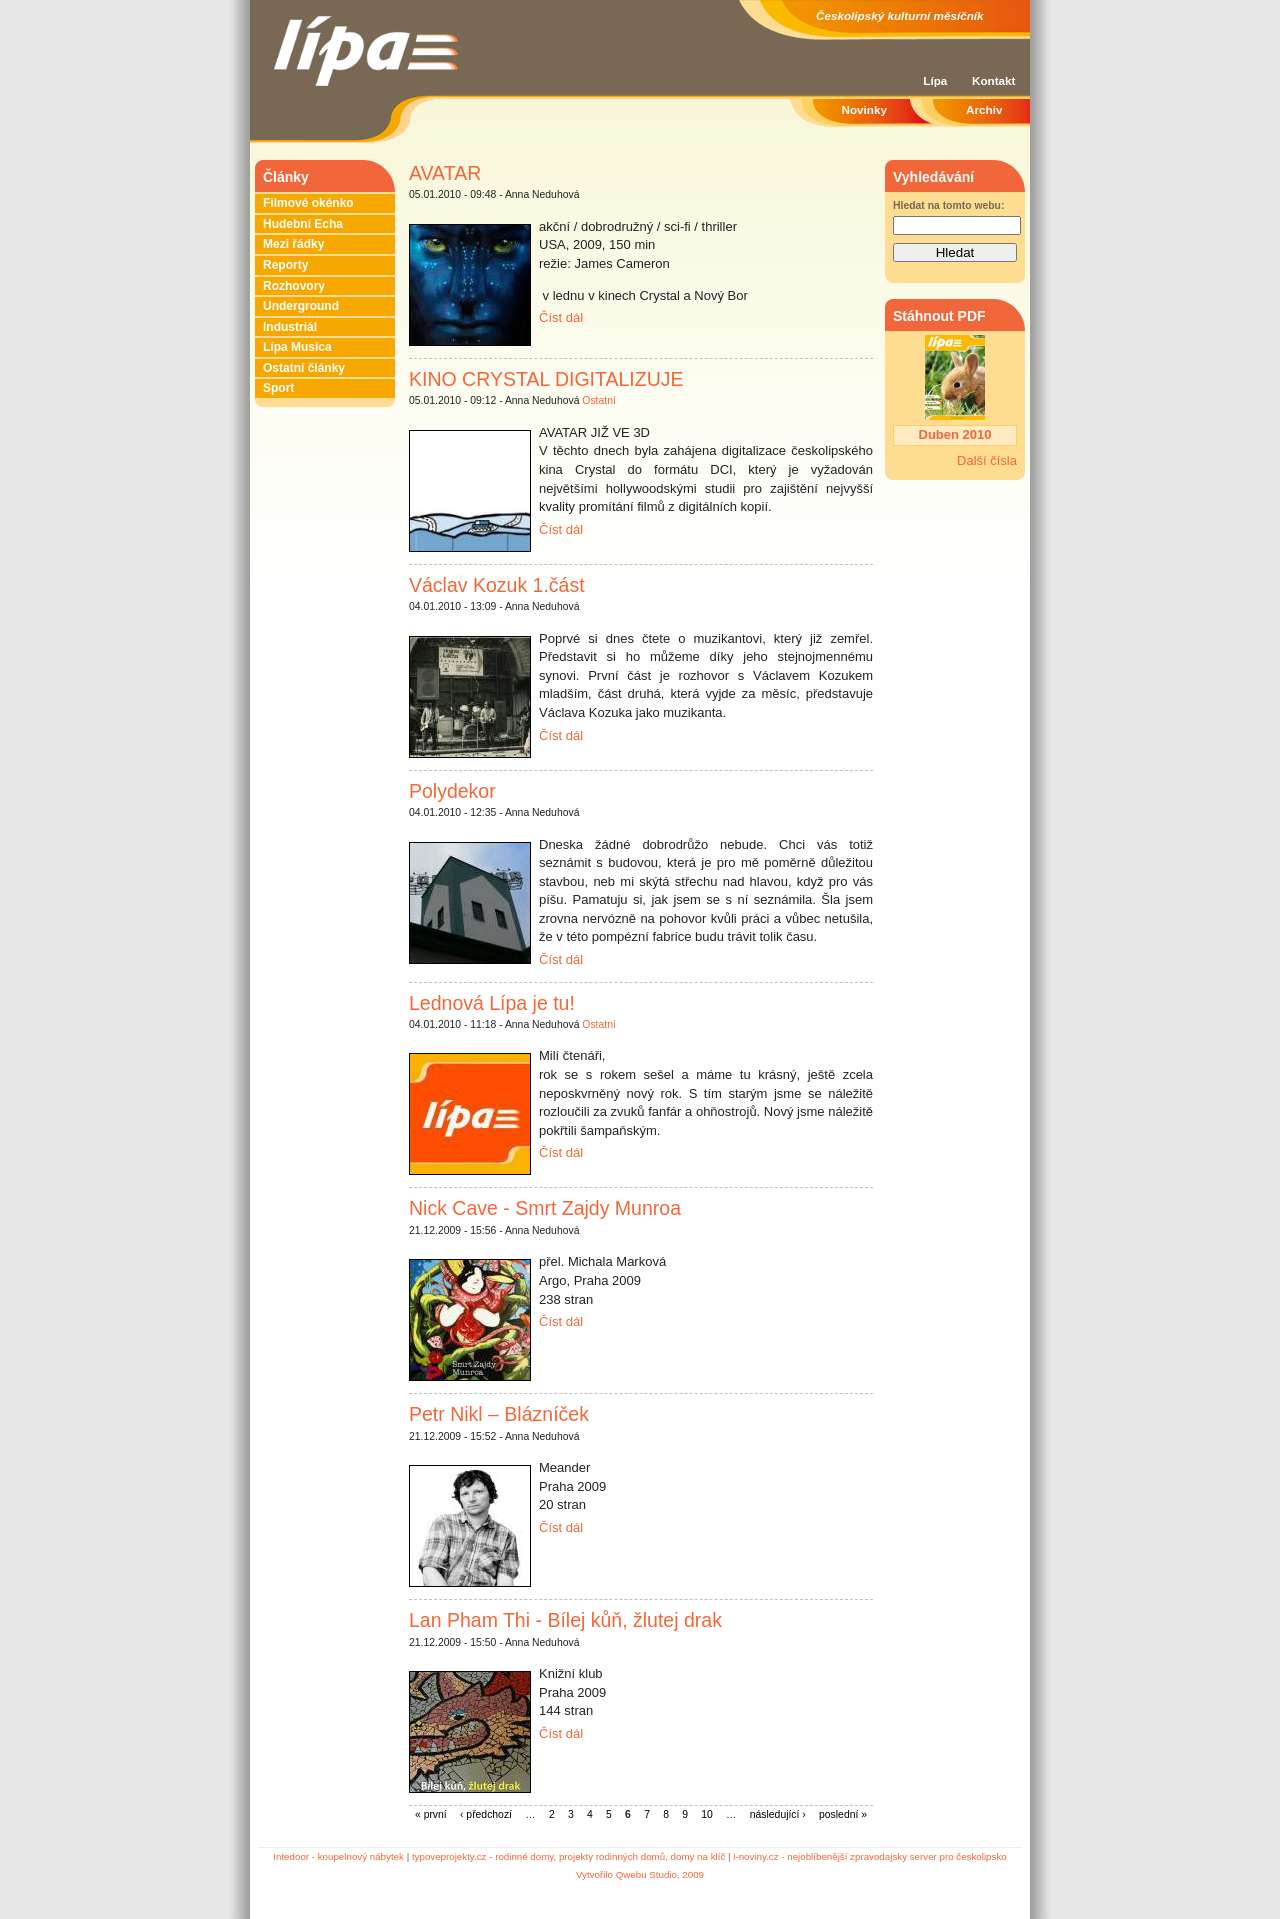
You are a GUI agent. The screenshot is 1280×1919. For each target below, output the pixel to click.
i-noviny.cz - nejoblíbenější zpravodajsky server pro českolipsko (869, 1856)
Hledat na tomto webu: (948, 205)
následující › (778, 1814)
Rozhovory (294, 286)
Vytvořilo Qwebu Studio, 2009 (640, 1874)
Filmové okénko (308, 203)
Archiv (984, 109)
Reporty (285, 265)
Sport (278, 388)
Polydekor (452, 791)
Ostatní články (304, 368)
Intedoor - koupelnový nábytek (338, 1856)
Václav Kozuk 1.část (497, 585)
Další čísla (987, 460)
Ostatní (599, 400)
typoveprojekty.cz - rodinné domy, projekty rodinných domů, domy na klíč (568, 1856)
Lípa (935, 80)
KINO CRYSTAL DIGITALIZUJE (546, 379)
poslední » (843, 1814)
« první (431, 1814)
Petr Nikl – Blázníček (499, 1414)
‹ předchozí (486, 1814)
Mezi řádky (293, 244)
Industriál (290, 327)
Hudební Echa (303, 224)
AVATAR (445, 173)
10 (707, 1814)
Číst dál (561, 317)
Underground (301, 306)
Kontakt (994, 80)
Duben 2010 (955, 434)
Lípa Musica (297, 347)
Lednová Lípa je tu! (492, 1003)
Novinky (864, 109)
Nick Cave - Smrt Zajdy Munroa (545, 1208)
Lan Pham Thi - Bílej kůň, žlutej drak (565, 1620)
